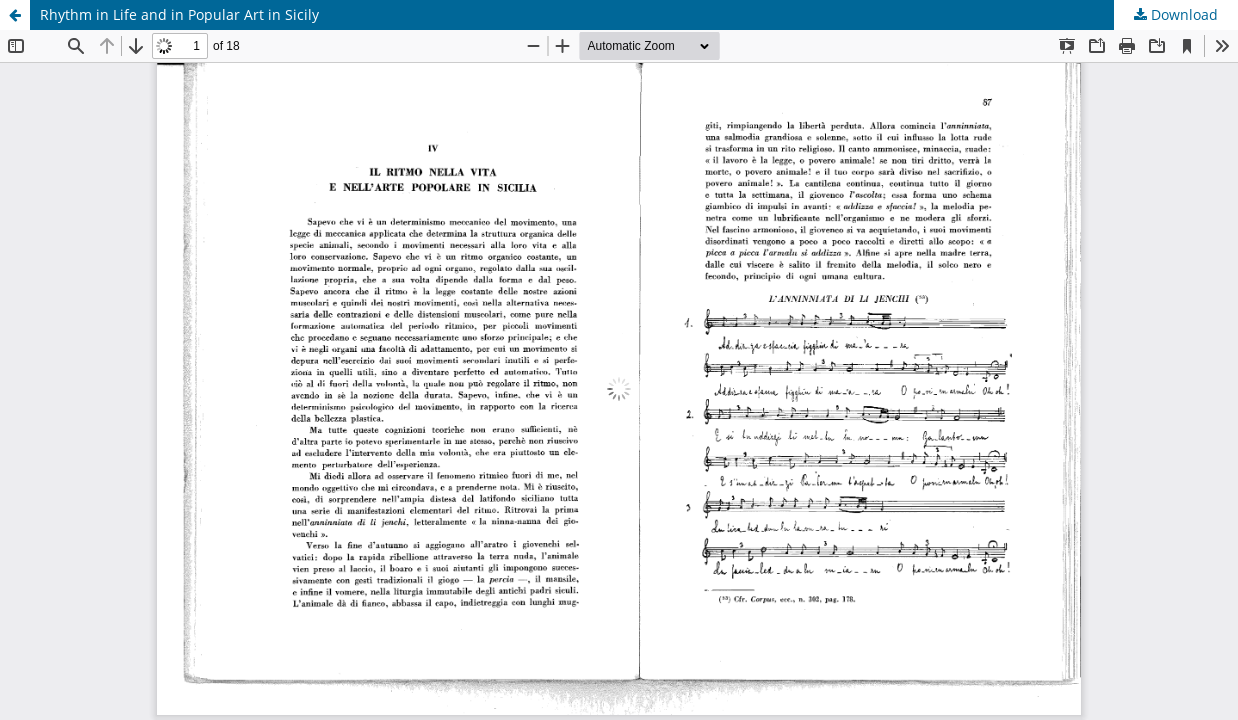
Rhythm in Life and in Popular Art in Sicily (179, 14)
